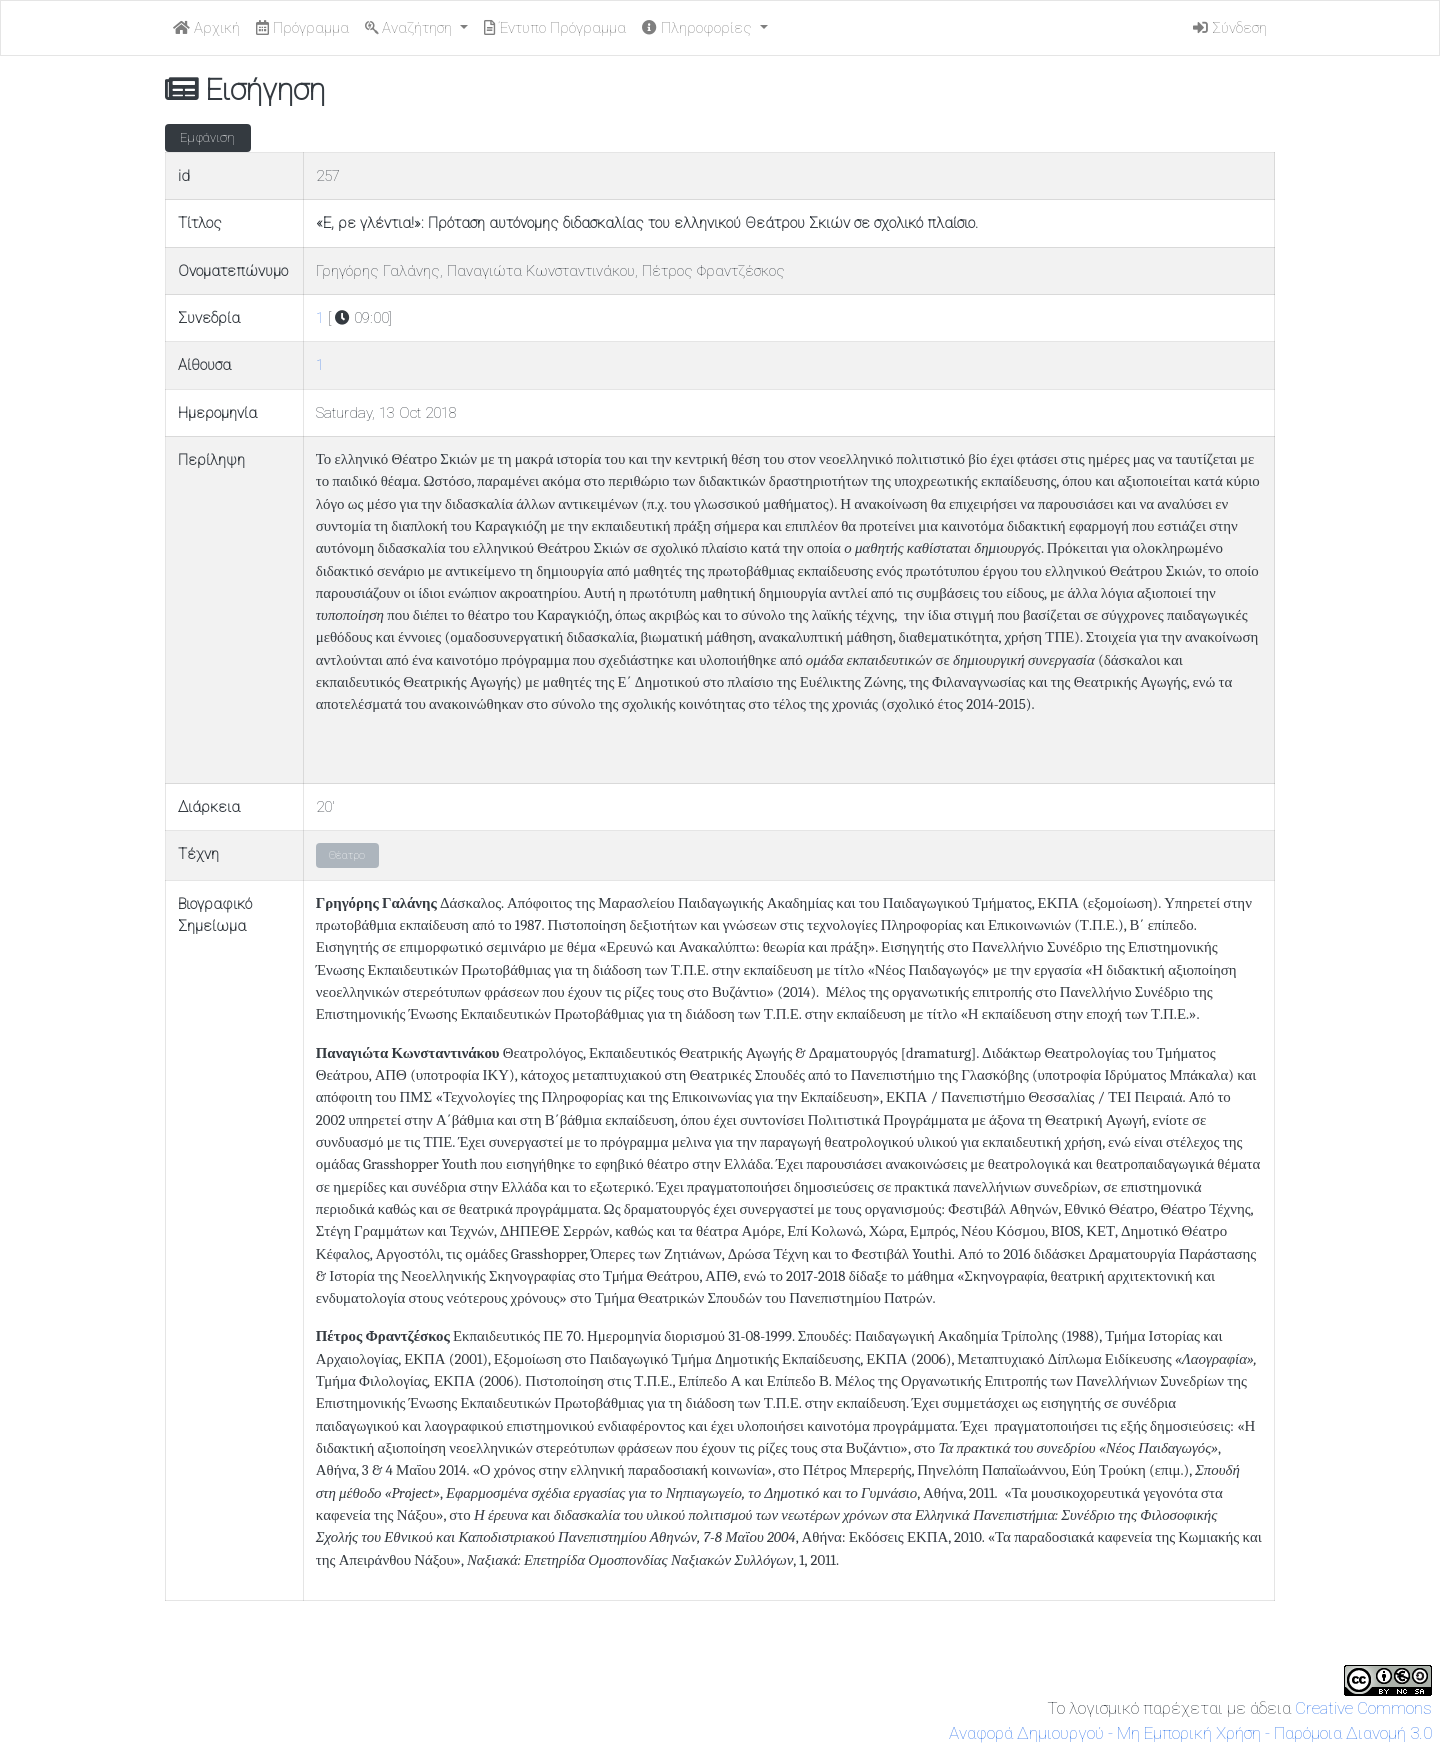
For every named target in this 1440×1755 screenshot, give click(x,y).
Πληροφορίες (699, 28)
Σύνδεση (1230, 28)
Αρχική (206, 28)
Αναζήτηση (410, 28)
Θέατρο (347, 855)
